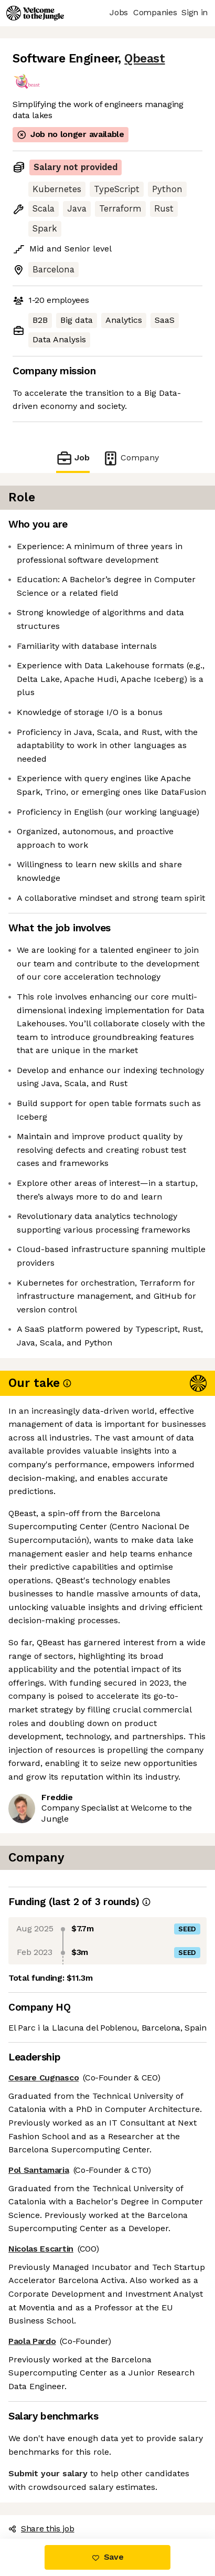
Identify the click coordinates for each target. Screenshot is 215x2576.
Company (130, 458)
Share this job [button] (41, 2528)
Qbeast (144, 58)
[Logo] (35, 13)
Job (73, 458)
